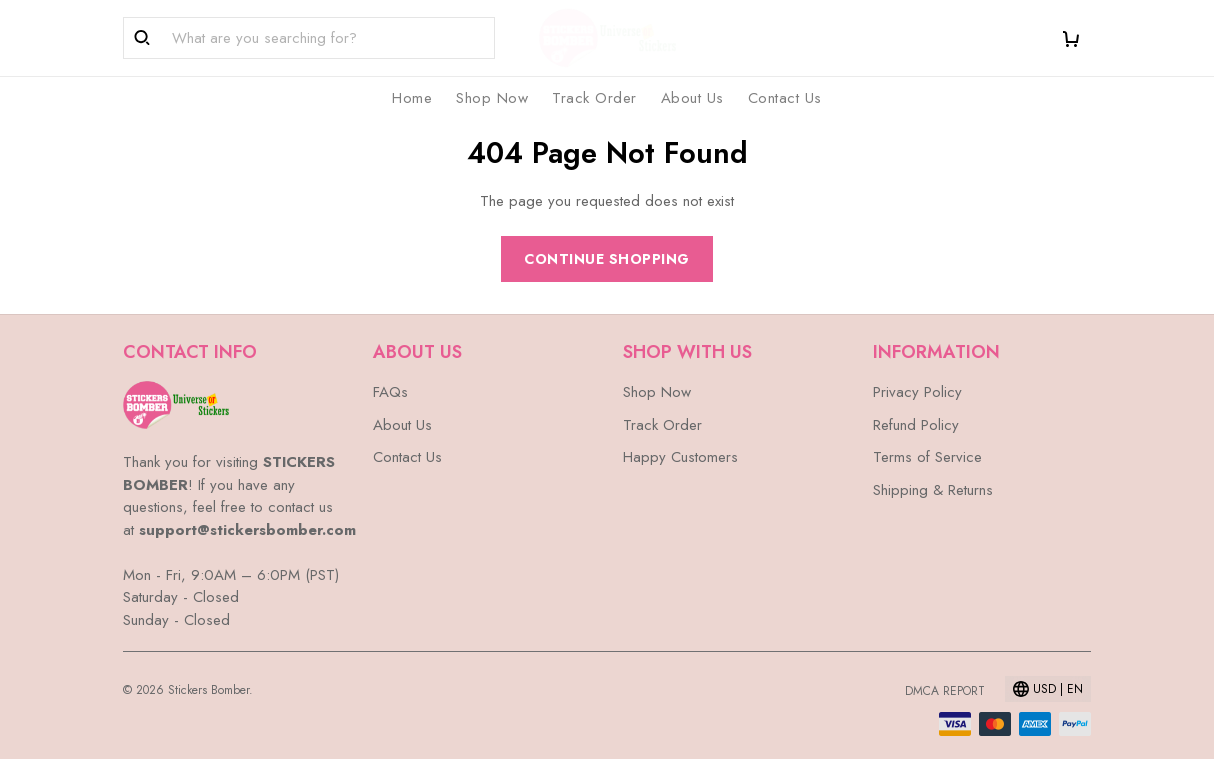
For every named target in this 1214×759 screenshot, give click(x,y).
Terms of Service (927, 457)
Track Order (594, 98)
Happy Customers (680, 457)
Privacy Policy (917, 392)
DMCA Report (945, 691)
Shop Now (492, 98)
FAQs (390, 392)
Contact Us (785, 98)
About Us (692, 98)
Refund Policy (916, 425)
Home (412, 98)
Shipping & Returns (933, 490)
